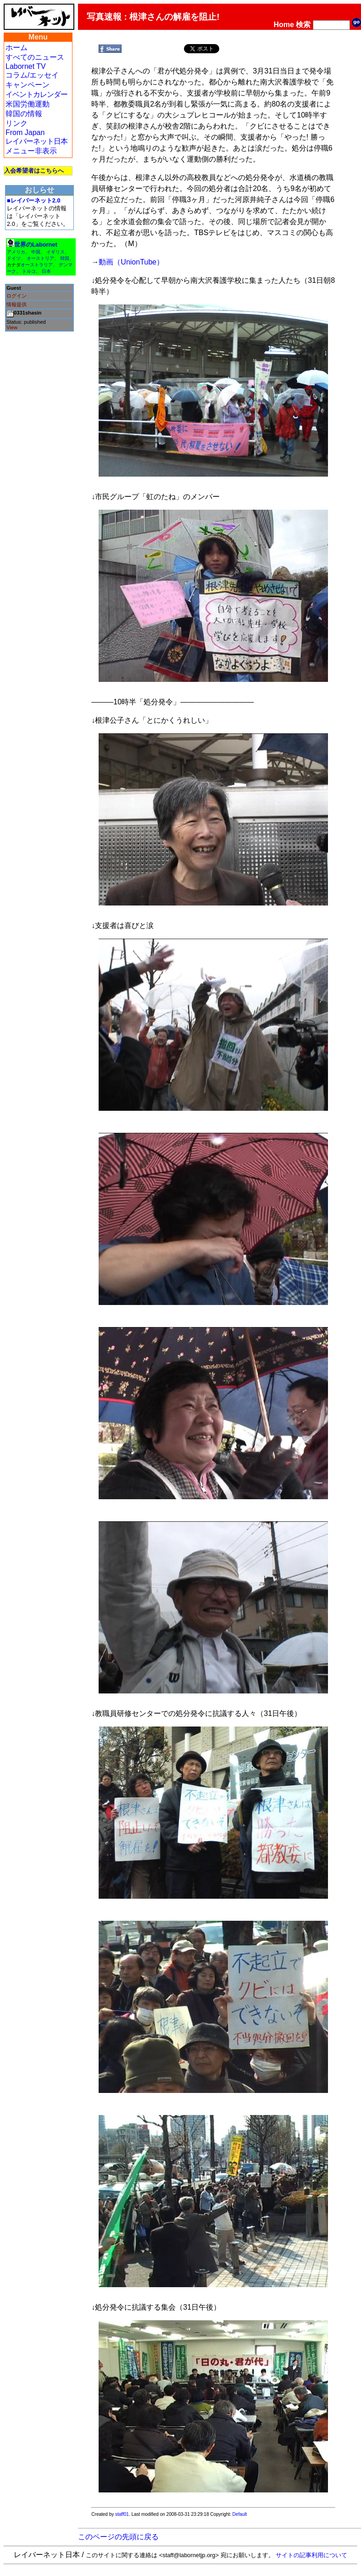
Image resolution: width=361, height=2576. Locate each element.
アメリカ (16, 251)
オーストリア (40, 258)
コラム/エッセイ (32, 75)
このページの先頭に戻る (118, 2537)
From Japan (25, 132)
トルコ (29, 271)
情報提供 (16, 304)
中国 (35, 251)
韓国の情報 (24, 114)
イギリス (55, 251)
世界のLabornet (35, 244)
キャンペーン (28, 85)
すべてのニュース (35, 57)
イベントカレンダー (36, 94)
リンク (17, 123)
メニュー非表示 (31, 151)
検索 (303, 24)
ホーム (17, 47)
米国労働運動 (28, 104)
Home (284, 24)
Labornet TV (26, 66)
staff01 (122, 2514)
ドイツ (14, 258)
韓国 (64, 258)
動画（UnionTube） (131, 262)
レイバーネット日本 (36, 141)
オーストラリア (37, 264)
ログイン (16, 295)
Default (240, 2514)
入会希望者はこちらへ (34, 170)
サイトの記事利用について (311, 2555)
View (11, 327)
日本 (46, 271)
